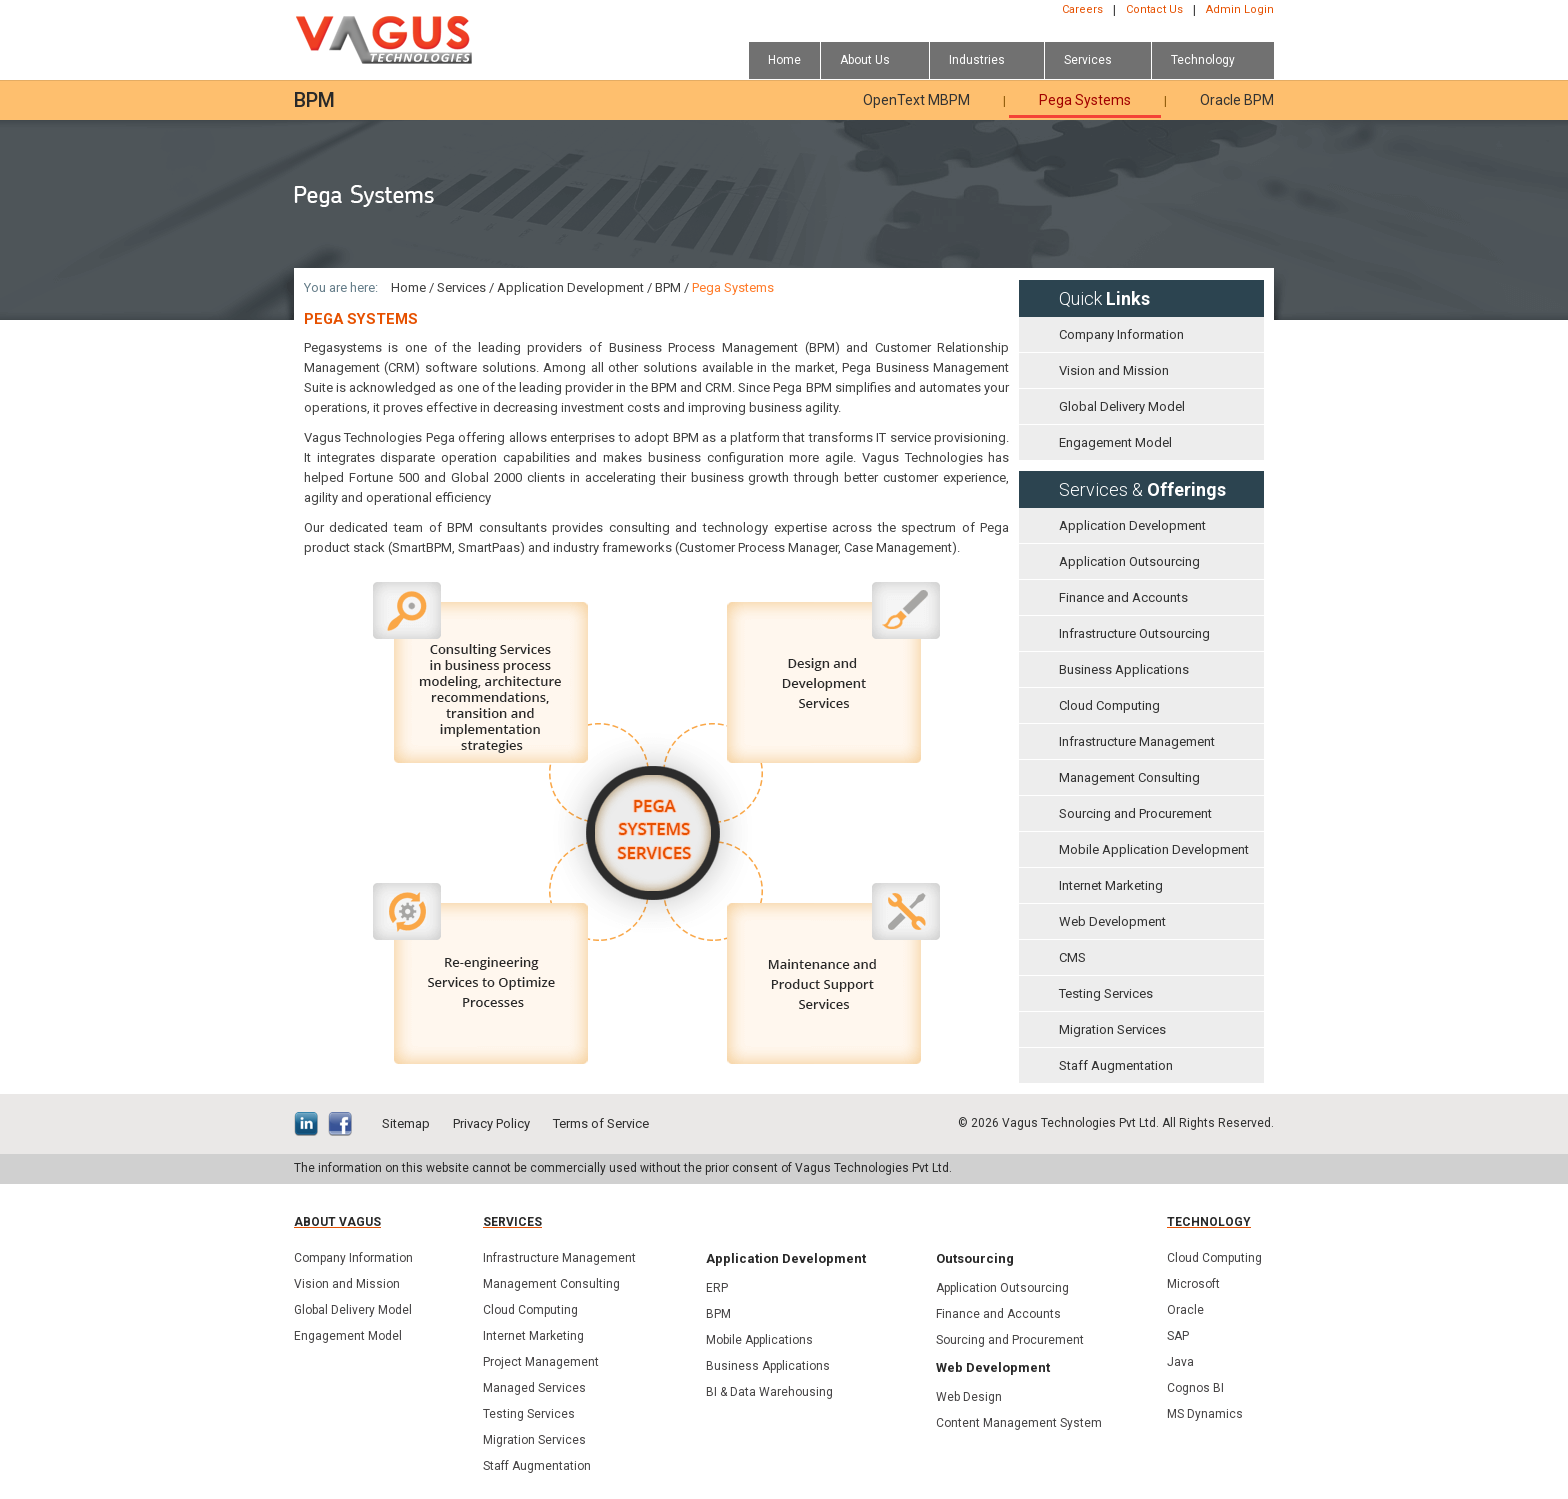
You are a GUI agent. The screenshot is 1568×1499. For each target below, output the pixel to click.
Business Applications (1124, 669)
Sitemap (406, 1123)
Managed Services (534, 1388)
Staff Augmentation (1116, 1065)
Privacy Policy (491, 1123)
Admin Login (1240, 9)
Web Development (1112, 921)
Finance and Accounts (1123, 597)
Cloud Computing (1109, 705)
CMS (1072, 957)
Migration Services (1112, 1029)
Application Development (1132, 525)
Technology (1209, 1222)
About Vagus (337, 1222)
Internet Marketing (1111, 885)
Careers (1082, 9)
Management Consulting (1129, 777)
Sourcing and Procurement (1135, 813)
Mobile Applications (759, 1340)
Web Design (969, 1397)
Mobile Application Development (1154, 849)
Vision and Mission (1114, 370)
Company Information (1121, 334)
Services (461, 287)
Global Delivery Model (1122, 406)
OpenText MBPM (916, 100)
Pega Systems (1085, 100)
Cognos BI (1195, 1388)
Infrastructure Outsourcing (1134, 633)
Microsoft (1193, 1284)
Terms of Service (601, 1123)
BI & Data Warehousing (769, 1392)
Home (408, 287)
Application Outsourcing (1129, 561)
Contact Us (1154, 9)
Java (1180, 1362)
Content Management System (1019, 1423)
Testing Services (1106, 993)
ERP (717, 1288)
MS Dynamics (1205, 1414)
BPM (668, 287)
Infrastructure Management (1137, 741)
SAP (1178, 1336)
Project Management (541, 1362)
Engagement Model (1115, 442)
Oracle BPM (1237, 100)
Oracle (1185, 1310)
